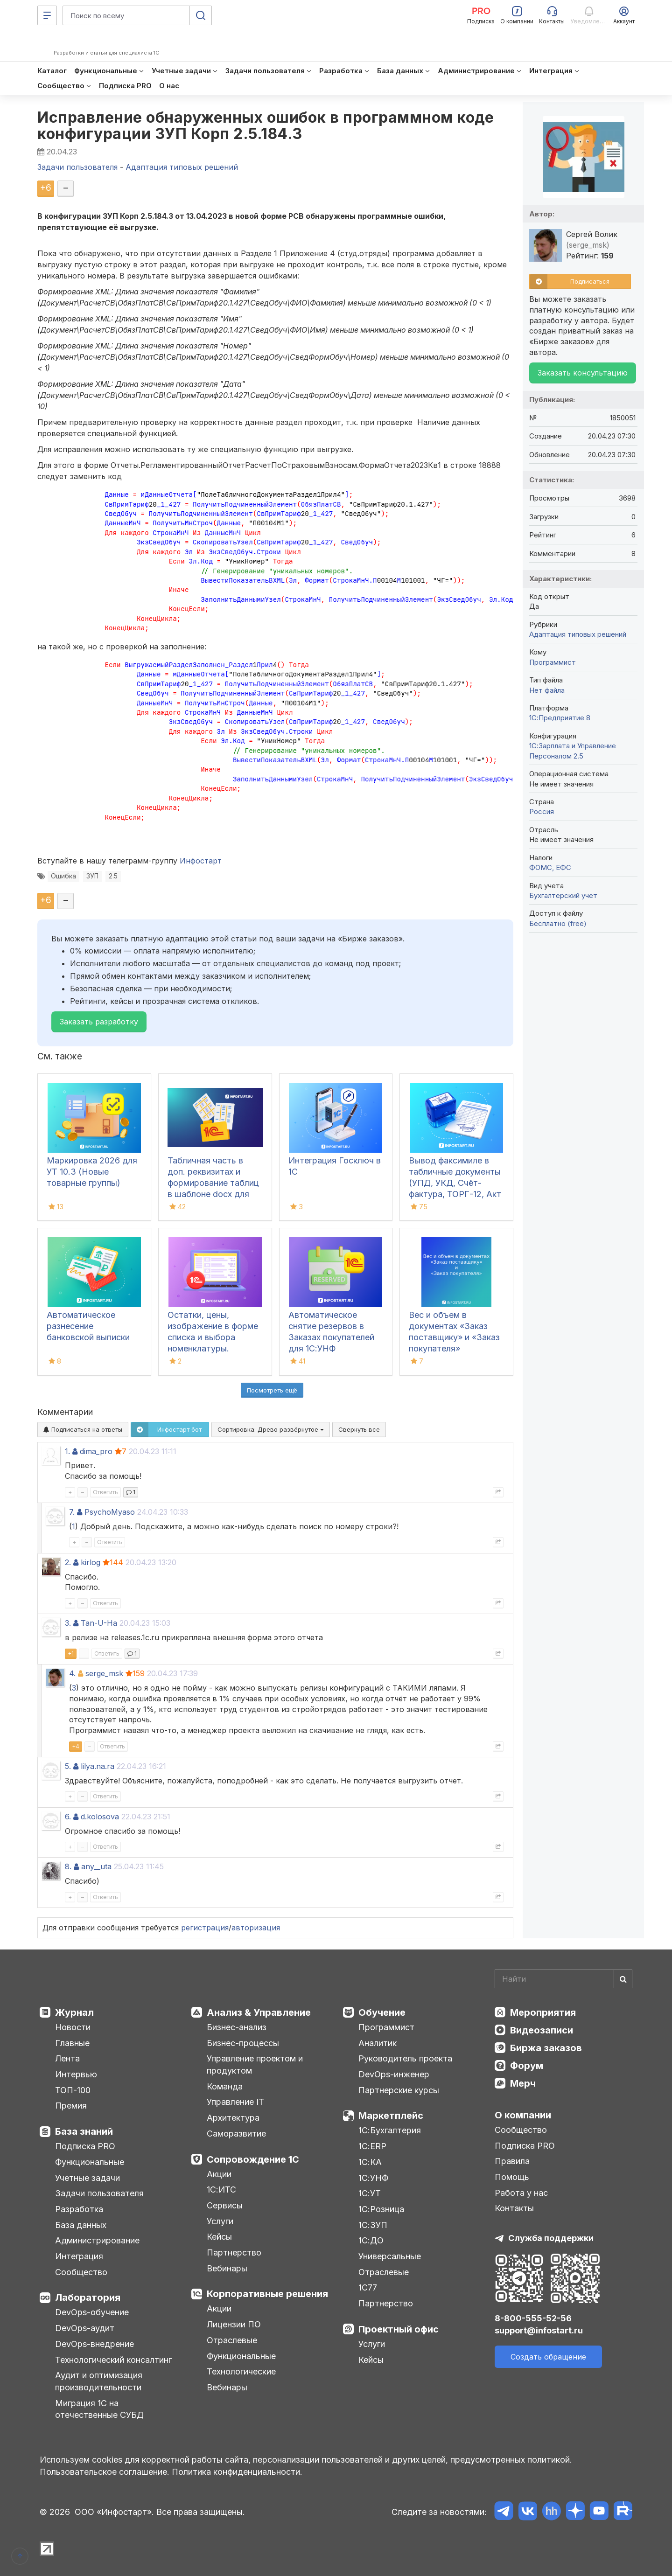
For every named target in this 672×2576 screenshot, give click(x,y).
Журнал (74, 2012)
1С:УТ (369, 2193)
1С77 (367, 2287)
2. (68, 1562)
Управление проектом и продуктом (255, 2064)
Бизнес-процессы (243, 2043)
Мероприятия (543, 2012)
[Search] (563, 1979)
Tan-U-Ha (99, 1623)
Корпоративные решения (267, 2293)
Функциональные (89, 2162)
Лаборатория (87, 2297)
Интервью (76, 2074)
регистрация (205, 1927)
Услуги (220, 2221)
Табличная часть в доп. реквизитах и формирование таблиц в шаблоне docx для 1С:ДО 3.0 (213, 1183)
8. (68, 1866)
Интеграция (79, 2256)
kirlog (90, 1562)
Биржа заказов (546, 2048)
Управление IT (235, 2102)
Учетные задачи (87, 2178)
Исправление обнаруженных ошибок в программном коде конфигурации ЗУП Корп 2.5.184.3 (265, 125)
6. (68, 1816)
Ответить (105, 1492)
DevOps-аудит (84, 2328)
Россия (541, 811)
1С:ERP (372, 2146)
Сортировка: (270, 1429)
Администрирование (97, 2240)
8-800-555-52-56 (533, 2318)
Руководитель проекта (405, 2058)
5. (68, 1766)
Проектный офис (398, 2329)
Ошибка (63, 876)
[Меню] (47, 15)
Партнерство (234, 2252)
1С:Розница (381, 2209)
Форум (526, 2065)
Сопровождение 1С (253, 2159)
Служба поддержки (551, 2238)
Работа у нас (521, 2193)
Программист (552, 662)
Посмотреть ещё (272, 1390)
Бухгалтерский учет (563, 895)
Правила (512, 2161)
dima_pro (96, 1451)
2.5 (113, 876)
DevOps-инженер (393, 2074)
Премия (71, 2105)
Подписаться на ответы (82, 1429)
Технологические (241, 2371)
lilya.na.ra (97, 1766)
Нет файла (547, 690)
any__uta (96, 1866)
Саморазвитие (236, 2133)
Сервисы (225, 2205)
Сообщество (81, 2272)
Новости (73, 2027)
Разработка (79, 2209)
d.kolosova (100, 1816)
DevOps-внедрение (94, 2344)
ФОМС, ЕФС (550, 867)
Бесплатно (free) (558, 923)
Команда (225, 2086)
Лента (67, 2058)
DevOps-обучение (92, 2312)
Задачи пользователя (99, 2193)
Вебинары (227, 2268)
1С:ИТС (221, 2189)
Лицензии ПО (234, 2324)
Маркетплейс (390, 2115)
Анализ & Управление (259, 2012)
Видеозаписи (541, 2030)
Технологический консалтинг (113, 2360)
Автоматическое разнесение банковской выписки (88, 1326)
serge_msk (104, 1673)
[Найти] (623, 1979)
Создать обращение (548, 2356)
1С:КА (370, 2162)
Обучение (382, 2012)
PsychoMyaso (109, 1512)
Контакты (514, 2208)
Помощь (512, 2177)
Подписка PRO (85, 2146)
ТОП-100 (73, 2090)
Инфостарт (201, 860)
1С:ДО (371, 2240)
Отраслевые (232, 2340)
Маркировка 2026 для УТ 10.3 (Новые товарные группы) (92, 1172)
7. (72, 1512)
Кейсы (219, 2237)
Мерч (523, 2083)
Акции (219, 2174)
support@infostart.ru (539, 2330)
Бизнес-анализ (236, 2027)
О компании (523, 2115)
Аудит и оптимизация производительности (98, 2381)
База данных (80, 2225)
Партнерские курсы (398, 2090)
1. (67, 1451)
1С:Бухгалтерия (389, 2130)
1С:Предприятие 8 (559, 717)
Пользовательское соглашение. (104, 2472)
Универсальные (389, 2256)
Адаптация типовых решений (577, 634)
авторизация (255, 1927)
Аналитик (377, 2043)
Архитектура (233, 2118)
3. (68, 1623)
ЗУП (92, 876)
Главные (72, 2043)
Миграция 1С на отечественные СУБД (99, 2409)
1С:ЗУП (372, 2225)
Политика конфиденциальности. (237, 2472)
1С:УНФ (373, 2178)
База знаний (84, 2131)
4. (72, 1673)
